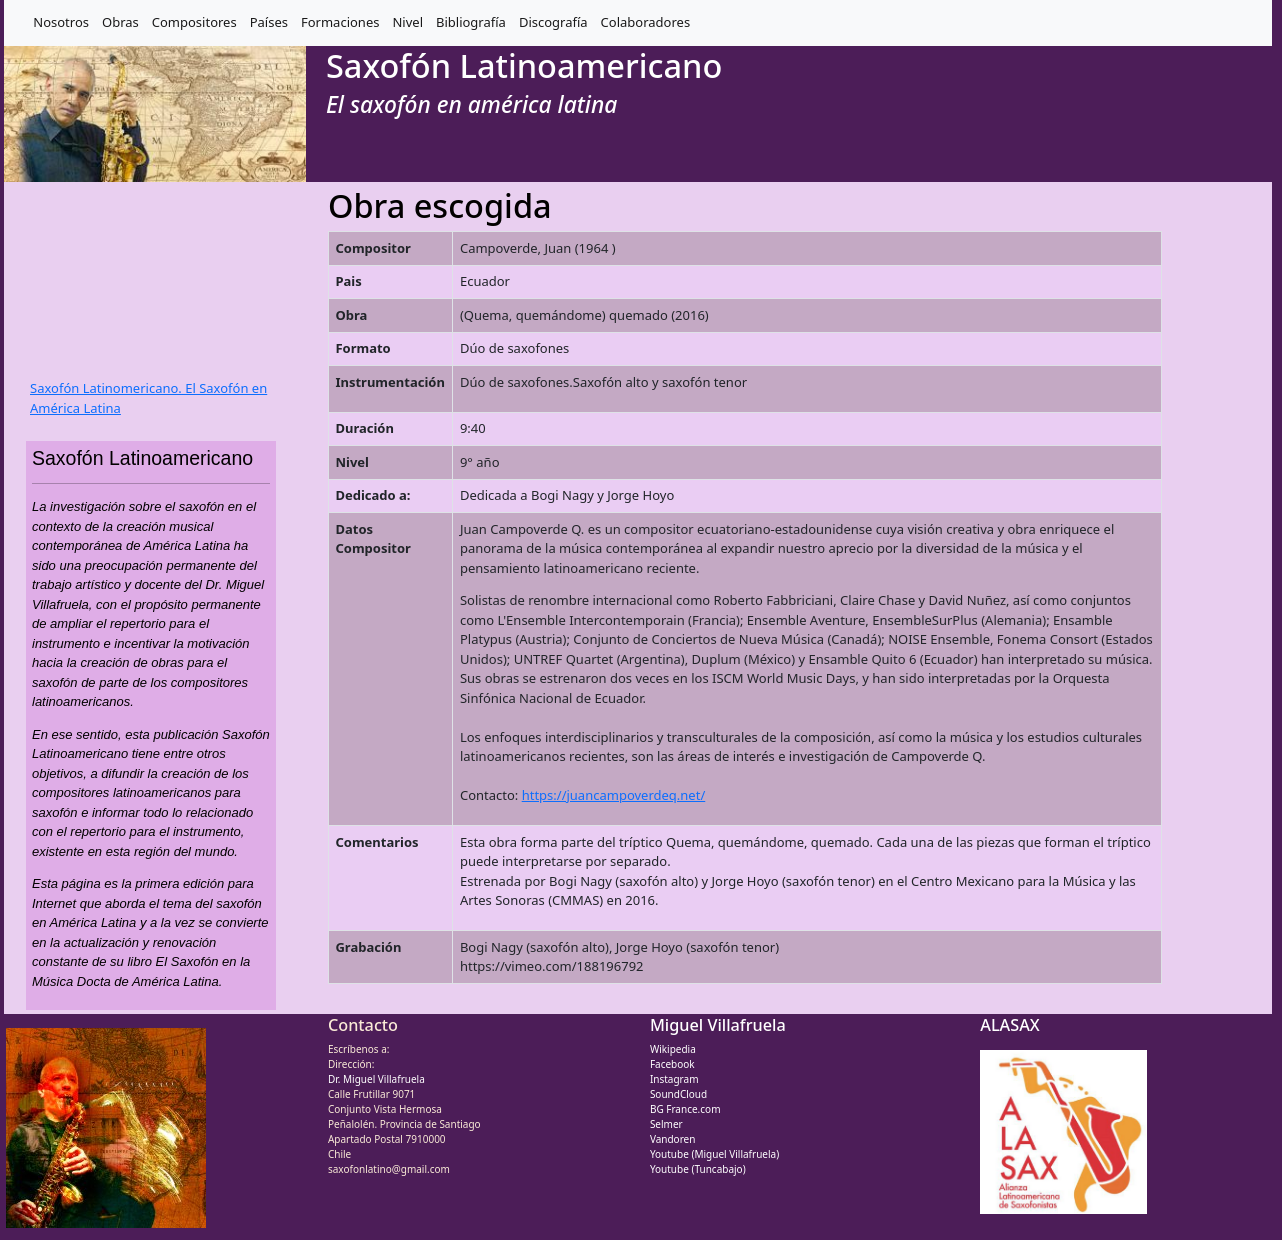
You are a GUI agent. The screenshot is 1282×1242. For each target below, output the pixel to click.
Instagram (674, 1079)
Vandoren (673, 1139)
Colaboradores (646, 22)
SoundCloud (678, 1094)
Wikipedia (673, 1049)
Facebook (672, 1064)
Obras (120, 22)
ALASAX (1009, 1025)
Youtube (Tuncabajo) (698, 1169)
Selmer (666, 1124)
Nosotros (61, 22)
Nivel (407, 22)
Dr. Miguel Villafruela (376, 1079)
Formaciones (340, 22)
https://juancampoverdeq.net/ (614, 795)
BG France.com (685, 1109)
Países (269, 22)
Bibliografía (471, 22)
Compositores (194, 22)
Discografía (553, 22)
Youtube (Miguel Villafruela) (714, 1154)
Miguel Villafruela (718, 1025)
